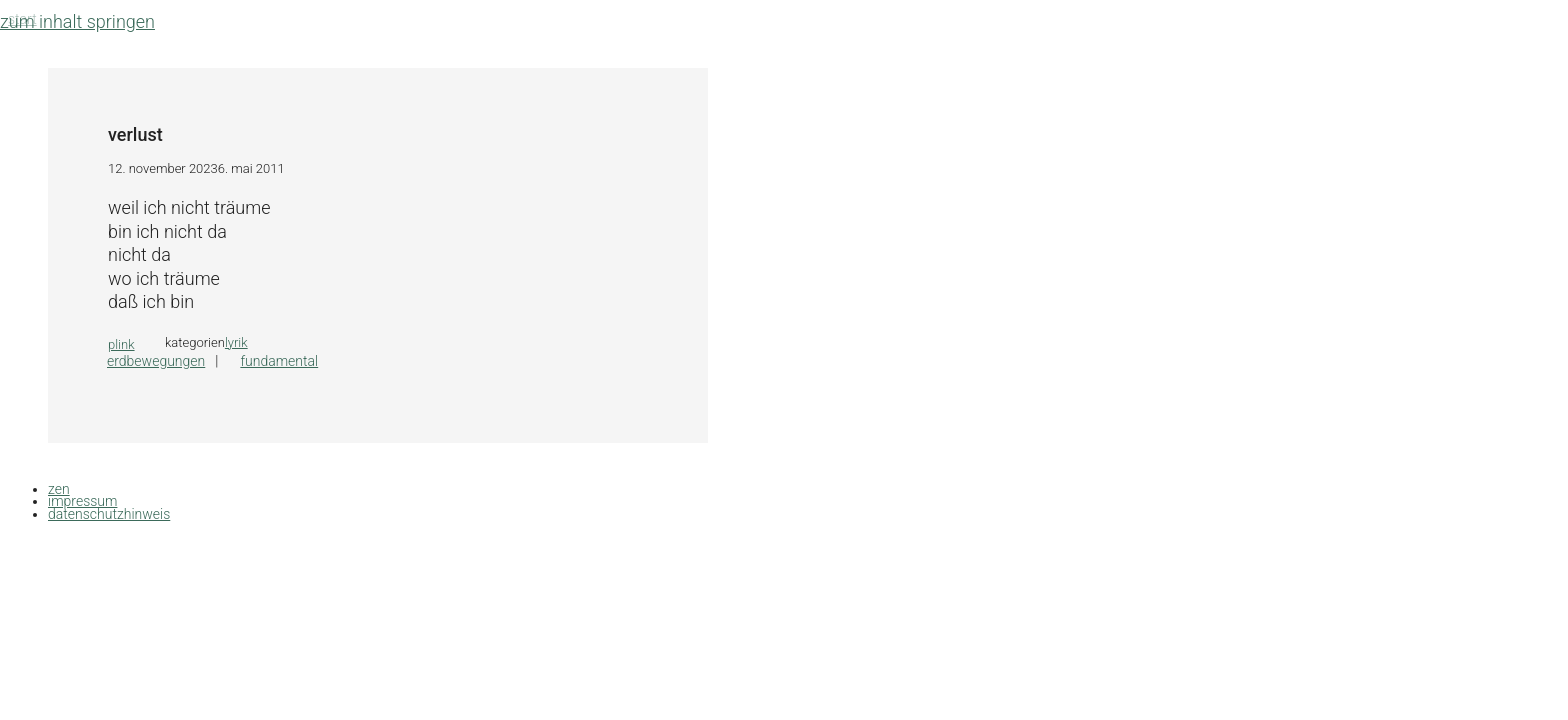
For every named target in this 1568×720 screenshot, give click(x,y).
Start (22, 19)
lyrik (236, 342)
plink (121, 344)
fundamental (279, 361)
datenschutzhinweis (109, 514)
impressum (82, 501)
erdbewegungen (156, 361)
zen (59, 489)
